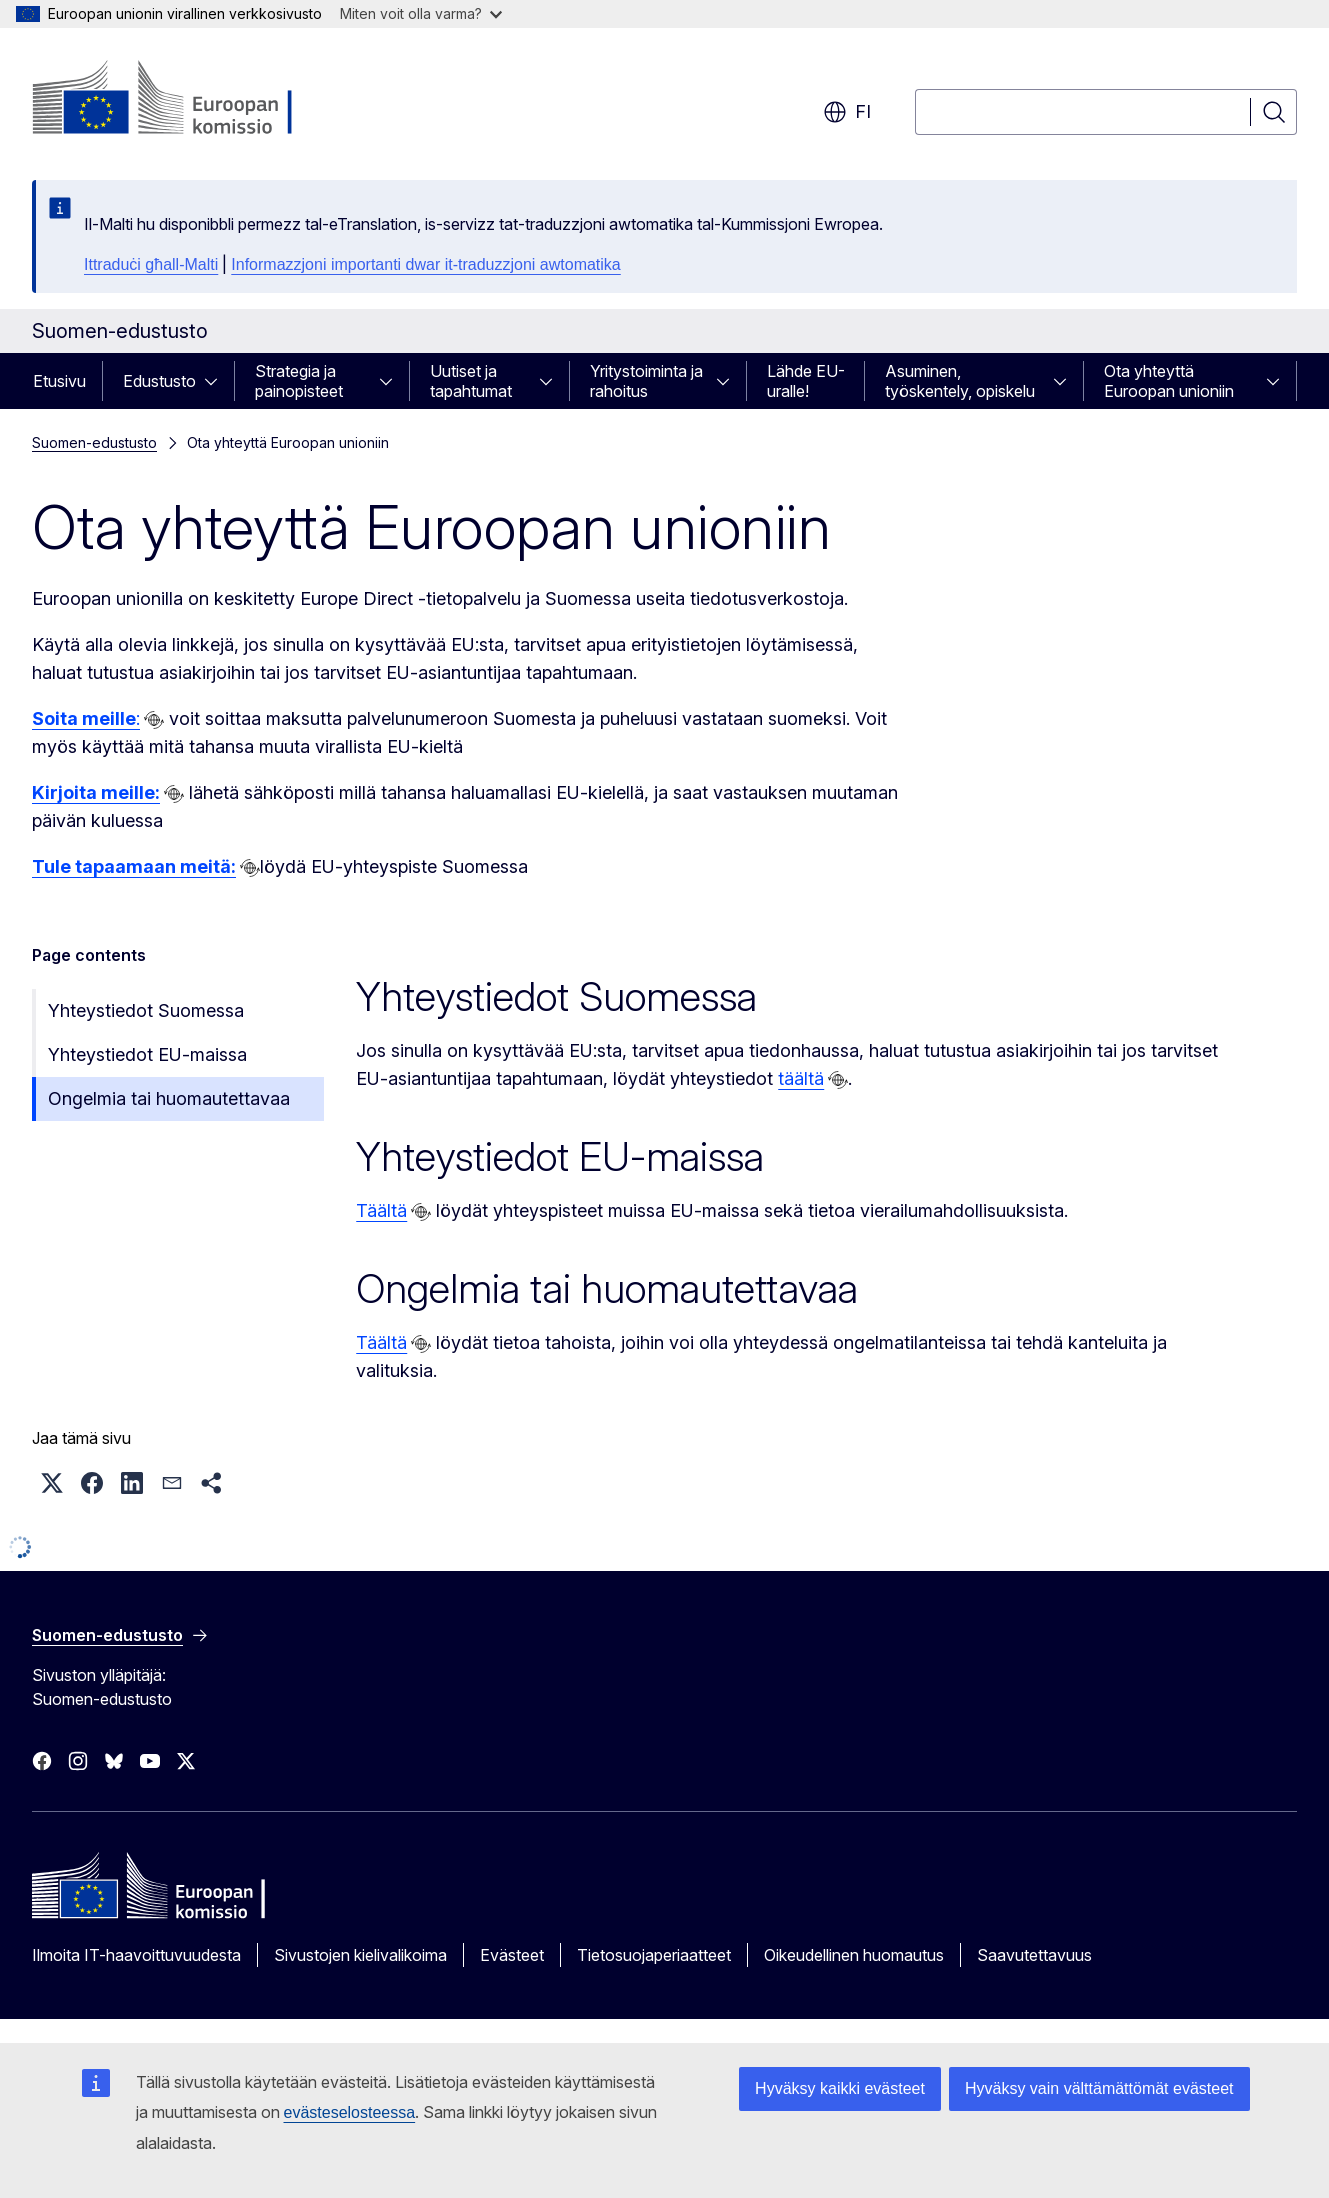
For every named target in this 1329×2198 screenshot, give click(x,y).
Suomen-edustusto (94, 442)
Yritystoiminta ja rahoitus (646, 381)
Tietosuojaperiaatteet (654, 1955)
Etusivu (59, 381)
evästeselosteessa (350, 2112)
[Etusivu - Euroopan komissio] (193, 100)
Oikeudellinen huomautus (854, 1955)
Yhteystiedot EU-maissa (147, 1054)
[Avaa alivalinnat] (217, 381)
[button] (52, 1483)
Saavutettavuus (1034, 1955)
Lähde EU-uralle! (806, 381)
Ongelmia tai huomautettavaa (169, 1098)
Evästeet (512, 1955)
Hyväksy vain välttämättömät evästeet (1099, 2088)
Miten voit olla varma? (421, 13)
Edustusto (159, 381)
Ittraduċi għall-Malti (151, 264)
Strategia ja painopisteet (299, 381)
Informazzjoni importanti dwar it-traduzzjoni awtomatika (425, 264)
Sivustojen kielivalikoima (360, 1955)
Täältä (381, 1210)
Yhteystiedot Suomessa (146, 1010)
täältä (801, 1078)
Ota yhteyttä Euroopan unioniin (1169, 381)
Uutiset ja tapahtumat (471, 381)
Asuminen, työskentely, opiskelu (960, 381)
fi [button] (847, 112)
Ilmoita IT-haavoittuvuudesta (136, 1955)
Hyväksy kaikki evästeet (840, 2088)
